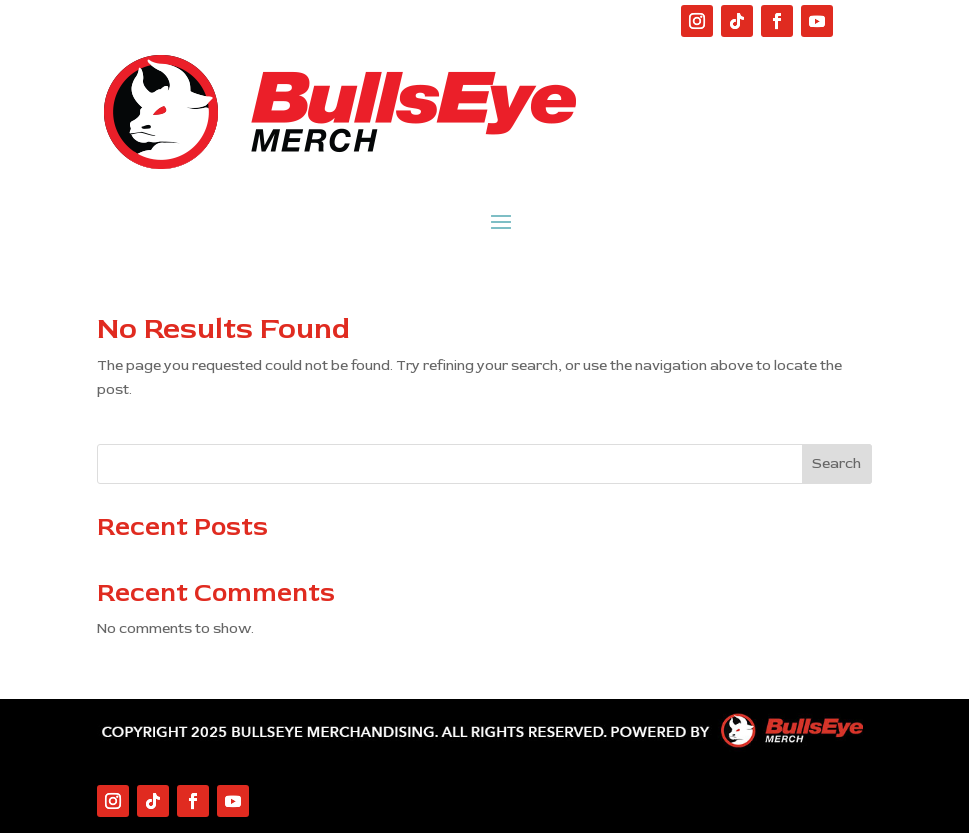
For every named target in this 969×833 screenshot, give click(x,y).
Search (836, 463)
